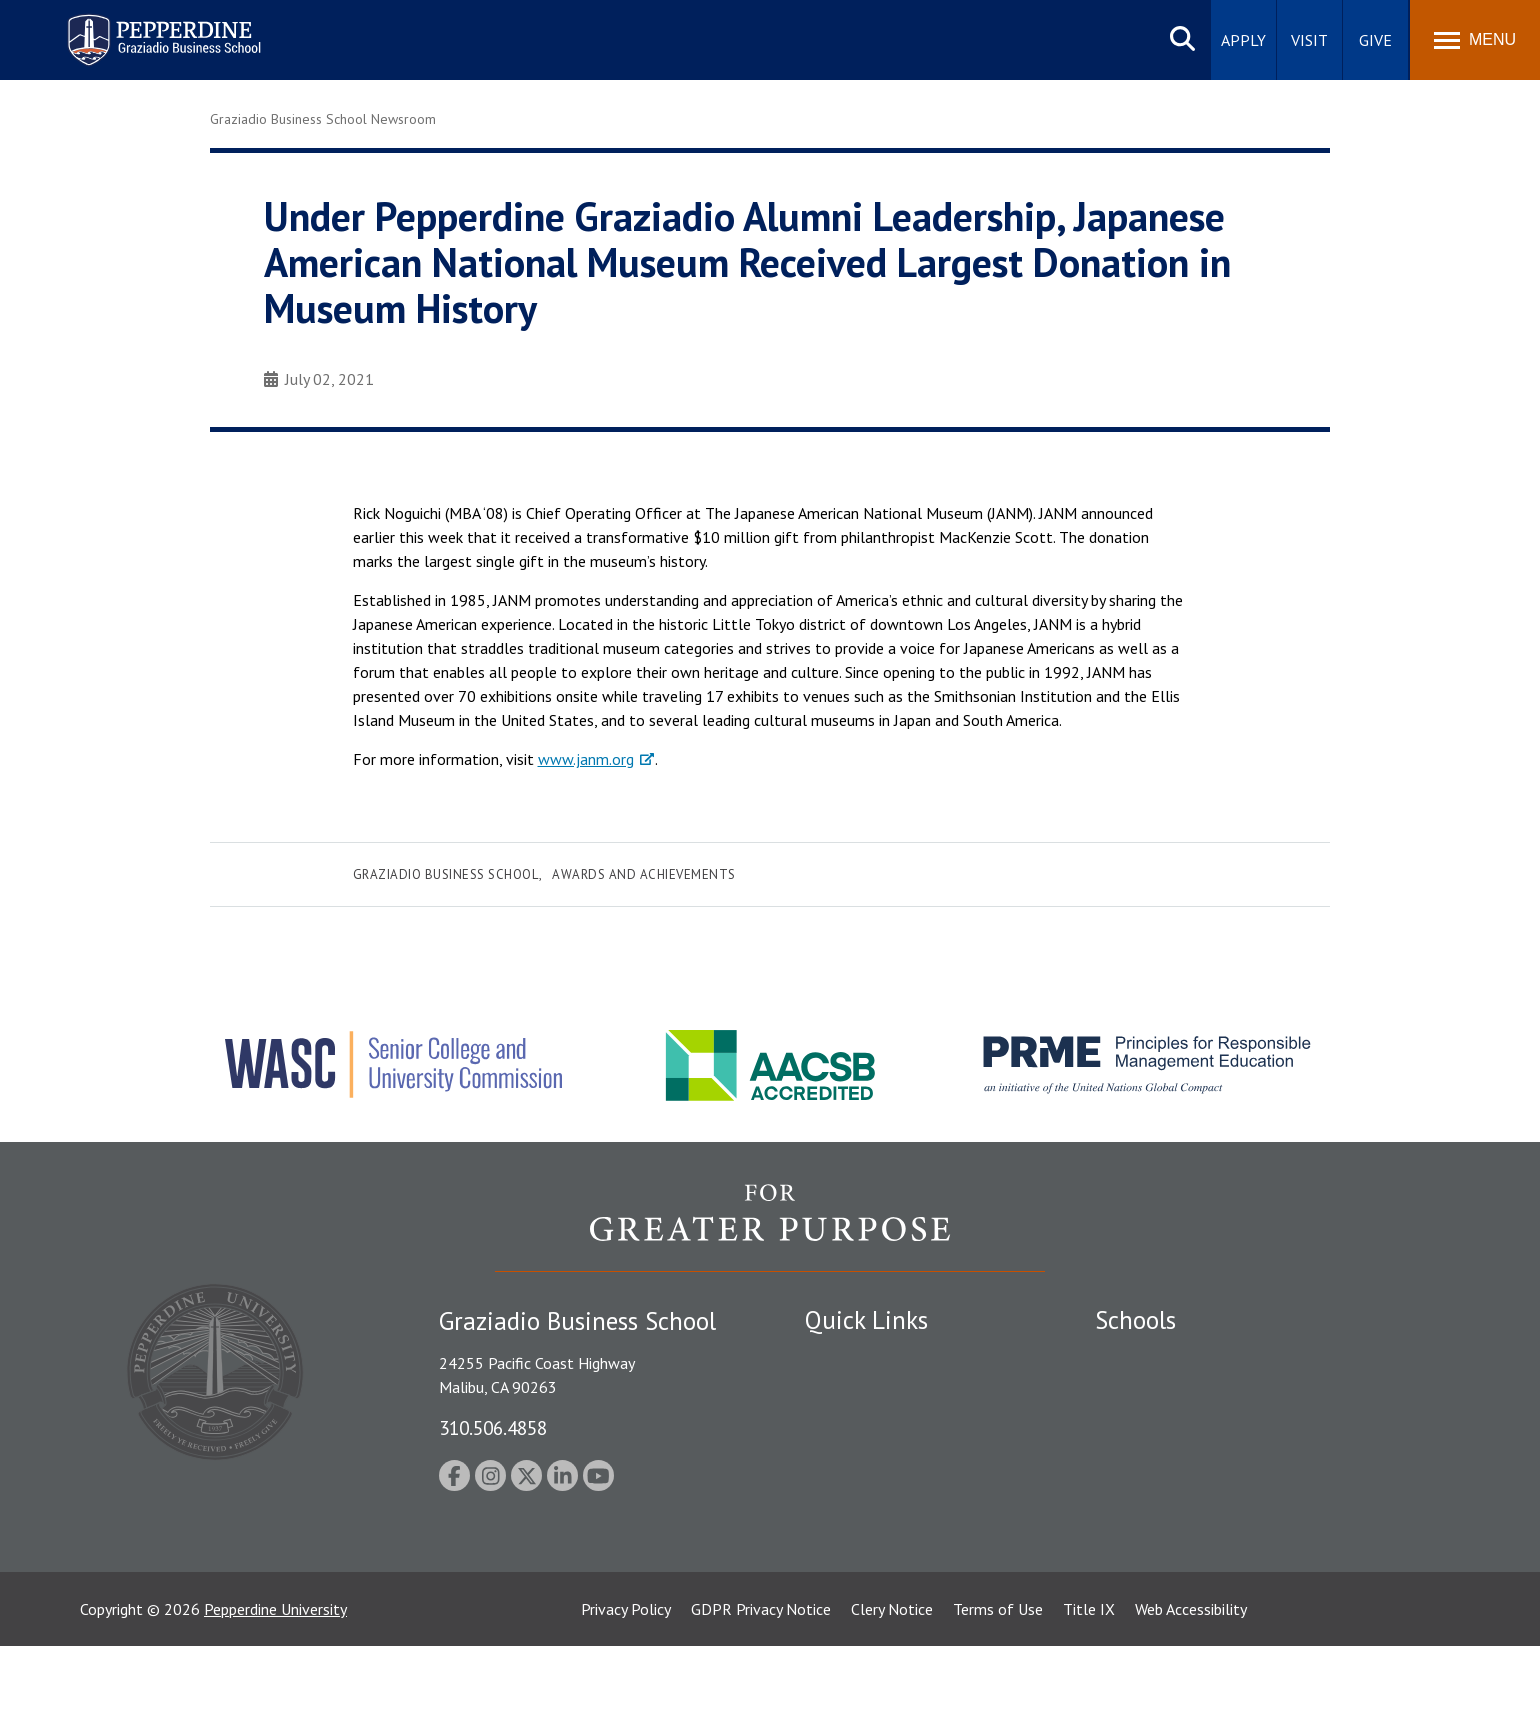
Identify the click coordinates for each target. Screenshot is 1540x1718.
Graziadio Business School (446, 874)
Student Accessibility (874, 1427)
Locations (838, 1358)
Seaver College (1145, 1358)
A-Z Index (837, 1567)
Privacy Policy (626, 1681)
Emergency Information (884, 1462)
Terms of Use (998, 1681)
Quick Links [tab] (866, 1320)
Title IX (1089, 1681)
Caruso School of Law (1169, 1393)
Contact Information (875, 1532)
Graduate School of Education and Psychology (1250, 1462)
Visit (1309, 40)
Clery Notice (892, 1681)
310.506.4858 (493, 1427)
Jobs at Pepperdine (867, 1497)
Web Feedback (852, 1601)
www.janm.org (586, 759)
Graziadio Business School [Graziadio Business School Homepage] (1182, 1427)
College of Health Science (1182, 1553)
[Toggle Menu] (1475, 40)
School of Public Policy (1172, 1518)
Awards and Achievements (644, 874)
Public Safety (849, 1393)
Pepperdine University (275, 1681)
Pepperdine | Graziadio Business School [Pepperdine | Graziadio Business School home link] (138, 27)
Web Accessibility (1191, 1681)
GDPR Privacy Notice (761, 1681)
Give (1375, 40)
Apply (1243, 40)
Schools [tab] (1135, 1320)
